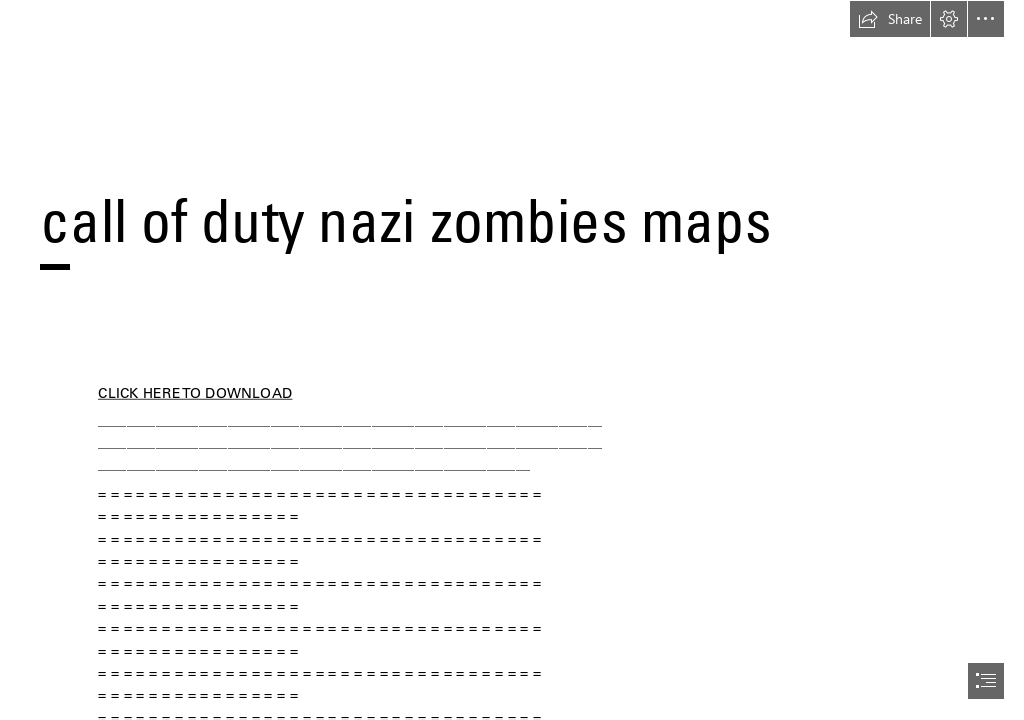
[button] (890, 19)
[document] (512, 360)
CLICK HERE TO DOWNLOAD (195, 393)
